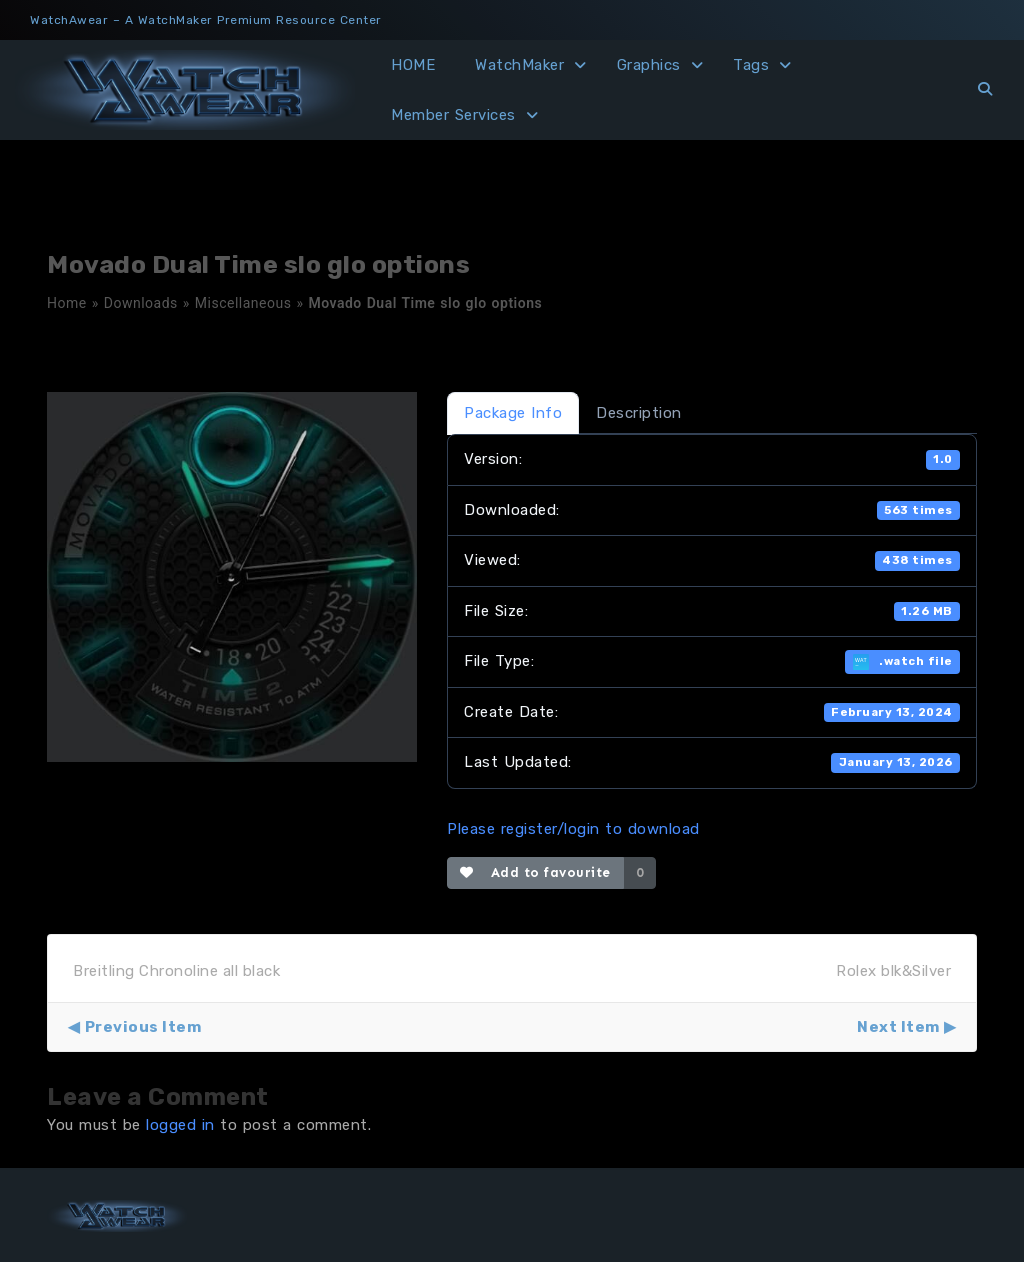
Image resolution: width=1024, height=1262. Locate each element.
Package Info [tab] (513, 413)
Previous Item (143, 1027)
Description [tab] (639, 413)
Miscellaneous (243, 303)
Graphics (649, 65)
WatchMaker (519, 65)
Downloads (141, 303)
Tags (751, 65)
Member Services (453, 115)
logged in (180, 1125)
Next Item (898, 1027)
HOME (413, 65)
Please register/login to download (573, 829)
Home (67, 303)
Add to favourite (535, 872)
